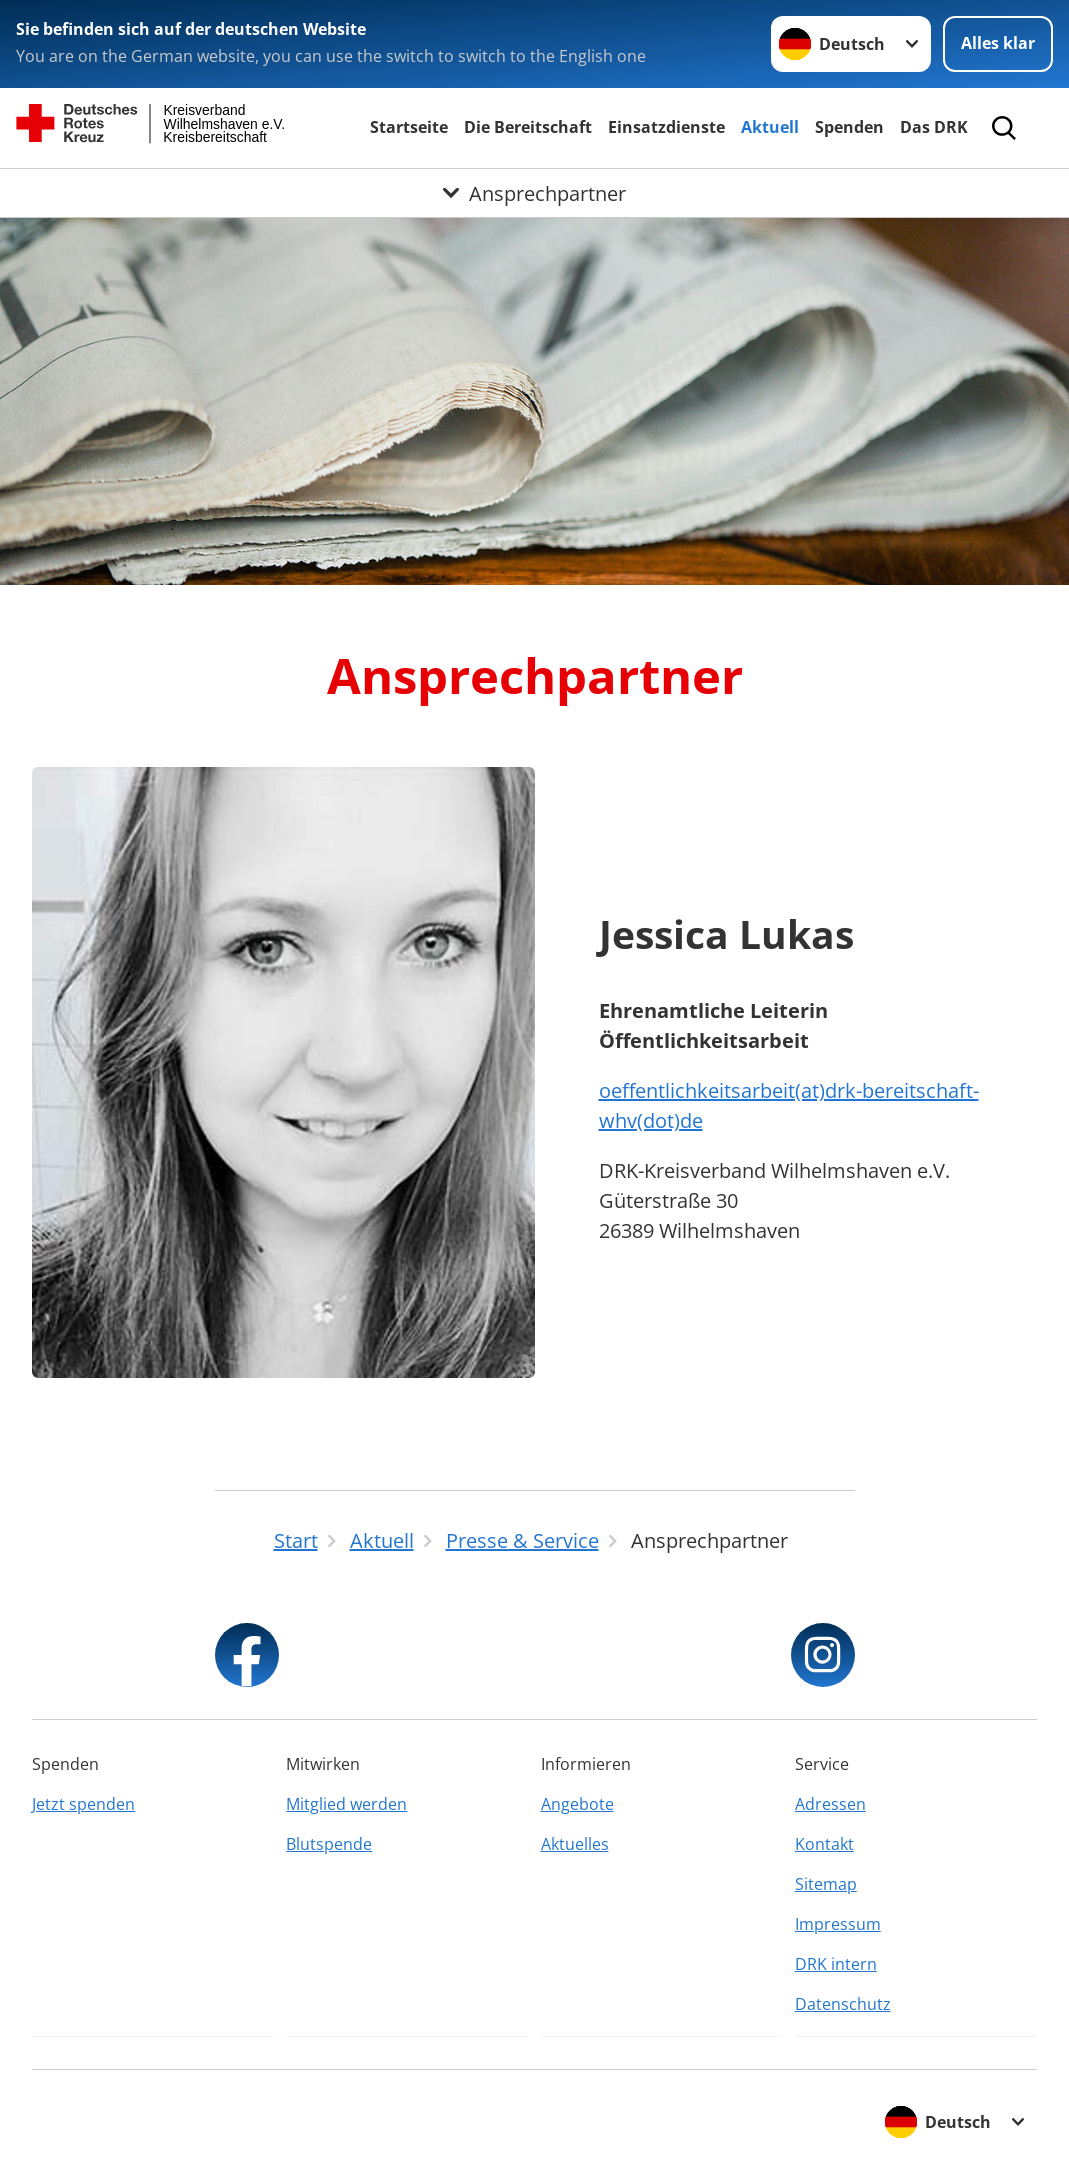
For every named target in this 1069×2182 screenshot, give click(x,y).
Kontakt (824, 1844)
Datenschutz (843, 2004)
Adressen (830, 1804)
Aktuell (770, 127)
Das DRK (934, 127)
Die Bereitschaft (528, 127)
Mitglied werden (346, 1804)
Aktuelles (575, 1844)
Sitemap (826, 1884)
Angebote (577, 1804)
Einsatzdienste (666, 127)
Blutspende (329, 1844)
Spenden (849, 127)
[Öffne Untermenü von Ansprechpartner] (534, 193)
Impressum (838, 1924)
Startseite (409, 127)
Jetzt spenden (83, 1804)
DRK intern (836, 1964)
